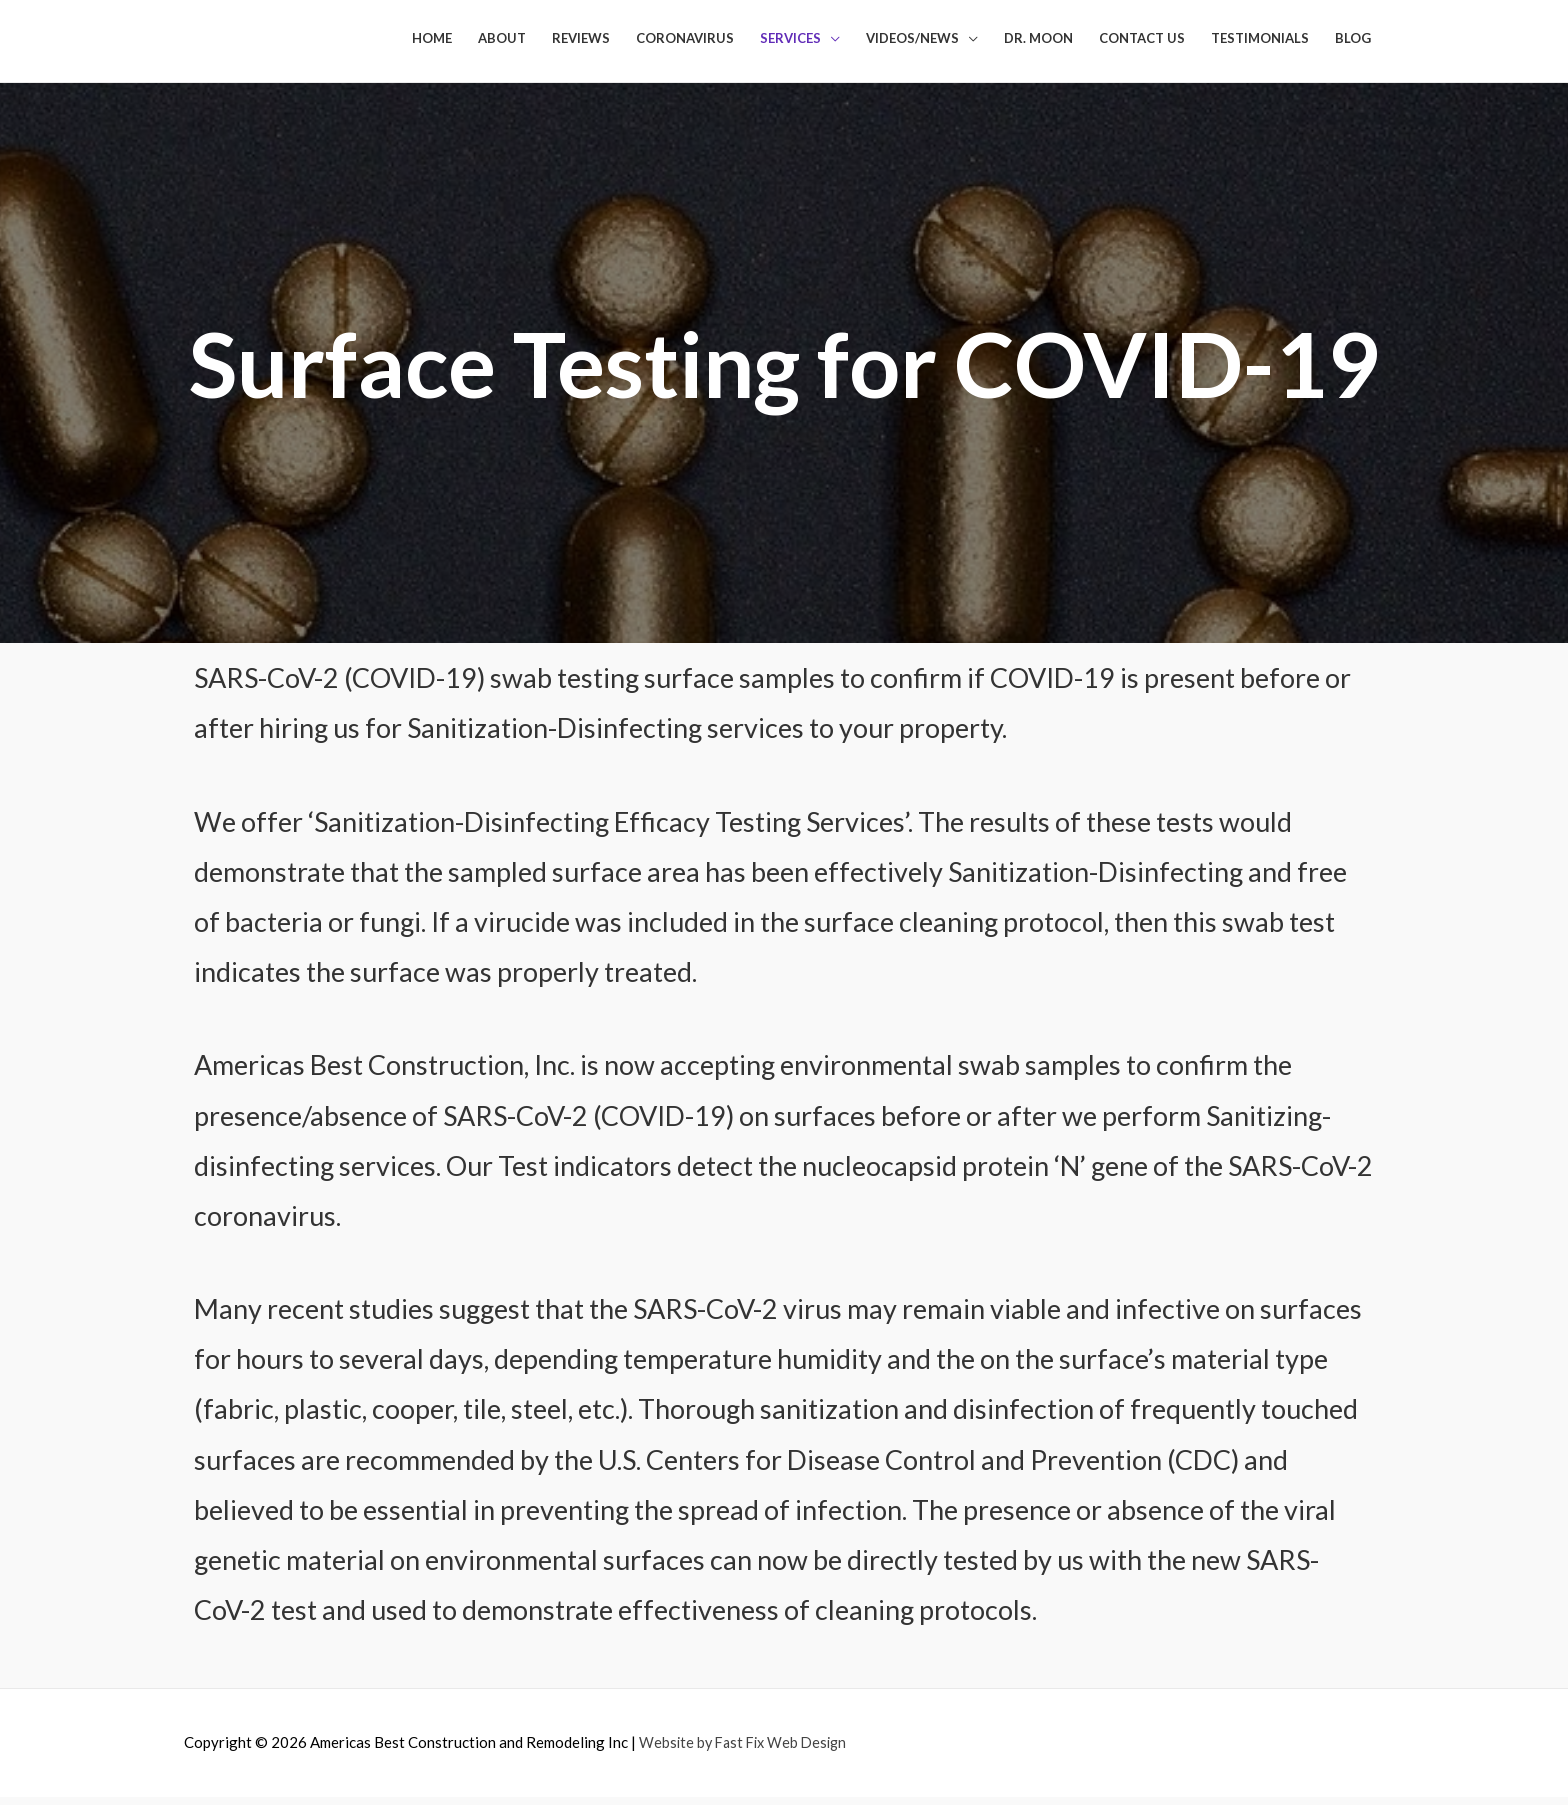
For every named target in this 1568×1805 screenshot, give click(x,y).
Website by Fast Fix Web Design (747, 1751)
